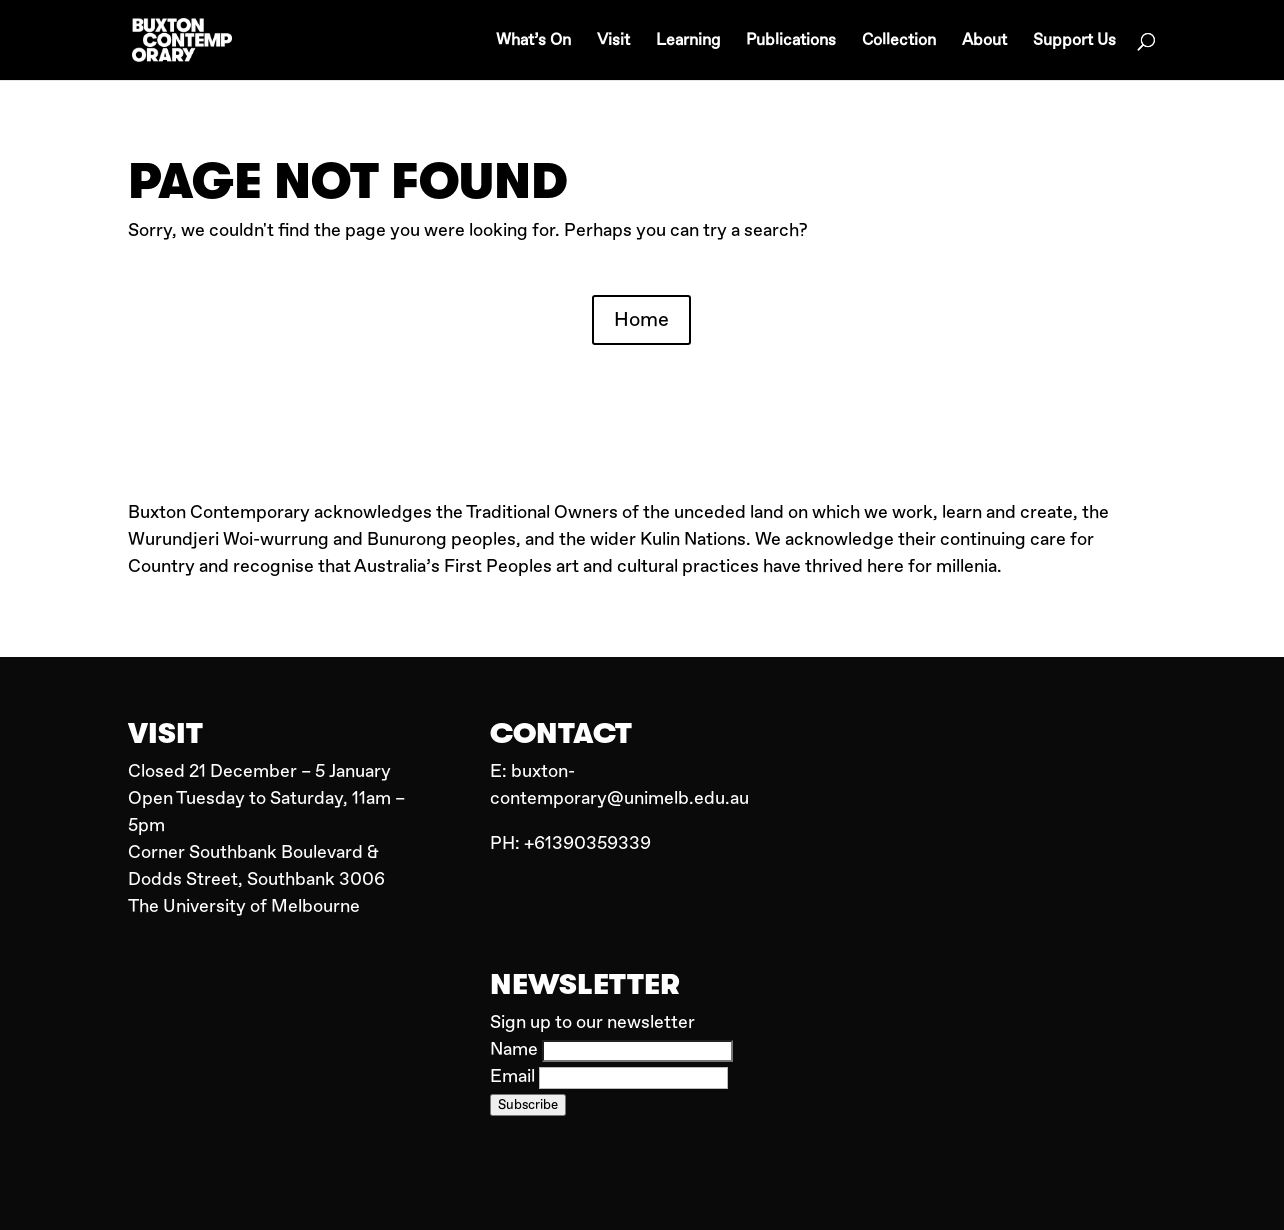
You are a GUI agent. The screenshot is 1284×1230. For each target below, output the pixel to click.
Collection (899, 41)
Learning (688, 41)
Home (641, 319)
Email (514, 1076)
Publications (791, 41)
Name (516, 1049)
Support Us (1074, 41)
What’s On (533, 41)
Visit (613, 41)
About (984, 41)
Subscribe (528, 1105)
